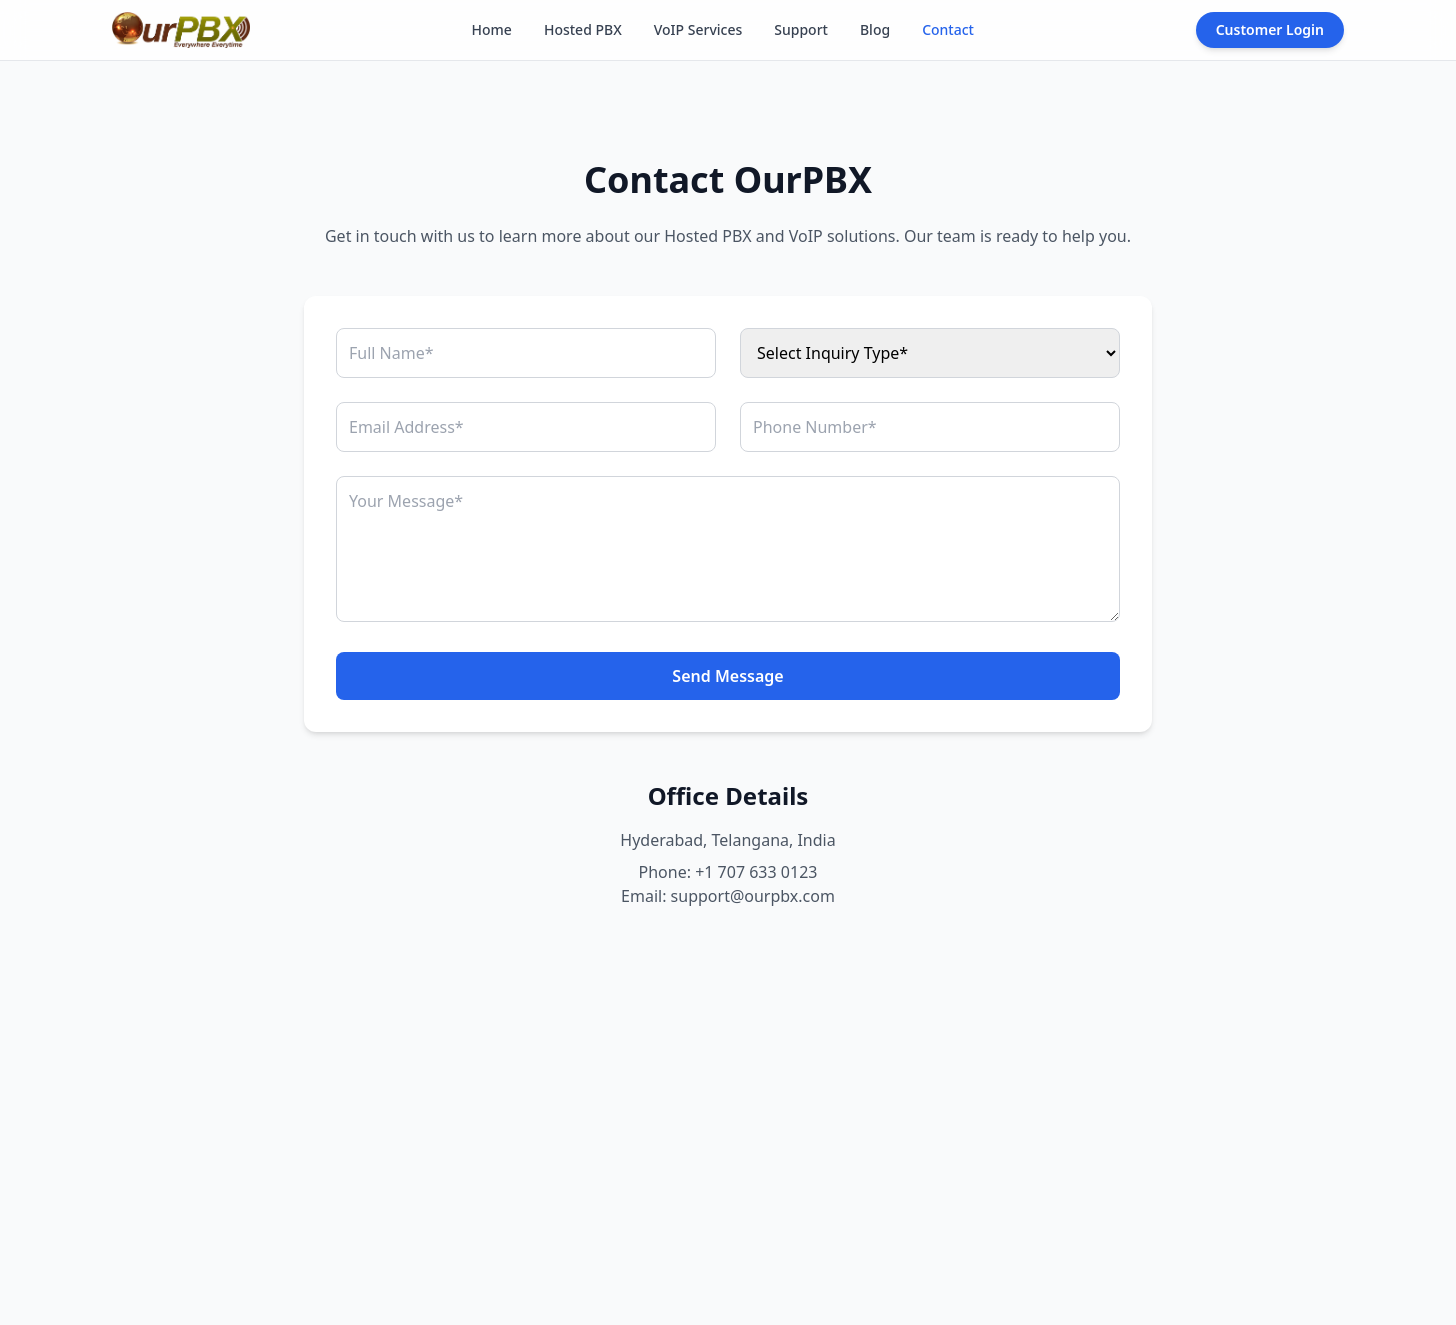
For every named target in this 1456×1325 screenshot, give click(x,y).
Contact (948, 28)
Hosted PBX (583, 28)
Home (492, 28)
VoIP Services (698, 28)
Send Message (727, 676)
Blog (875, 28)
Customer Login (1270, 28)
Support (801, 28)
